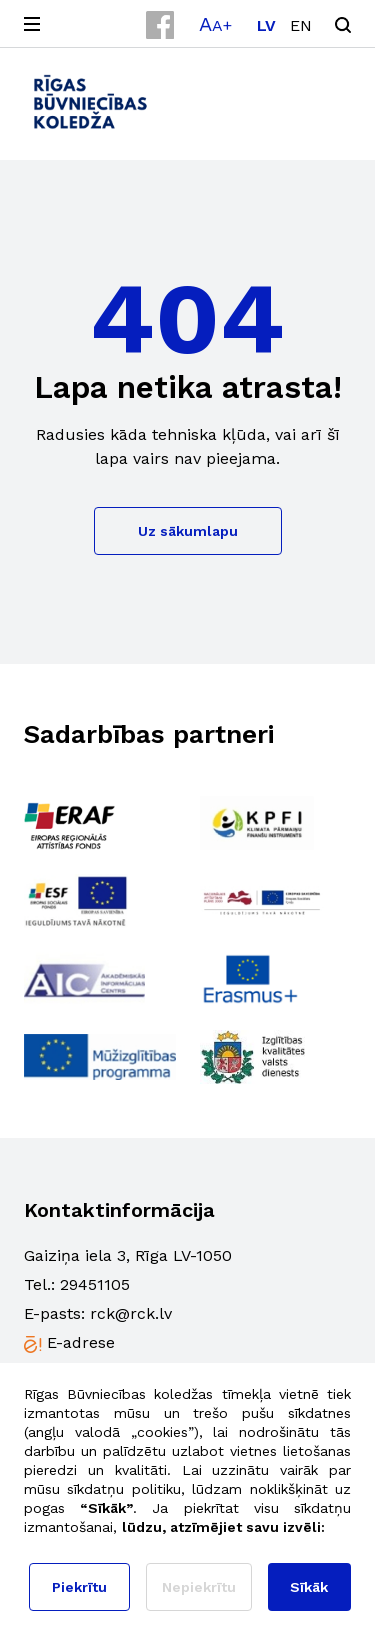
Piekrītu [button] (79, 1587)
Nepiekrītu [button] (199, 1587)
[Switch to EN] (301, 25)
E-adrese (81, 1342)
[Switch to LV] (266, 25)
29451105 (95, 1284)
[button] (215, 24)
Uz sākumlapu (188, 531)
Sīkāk (309, 1587)
